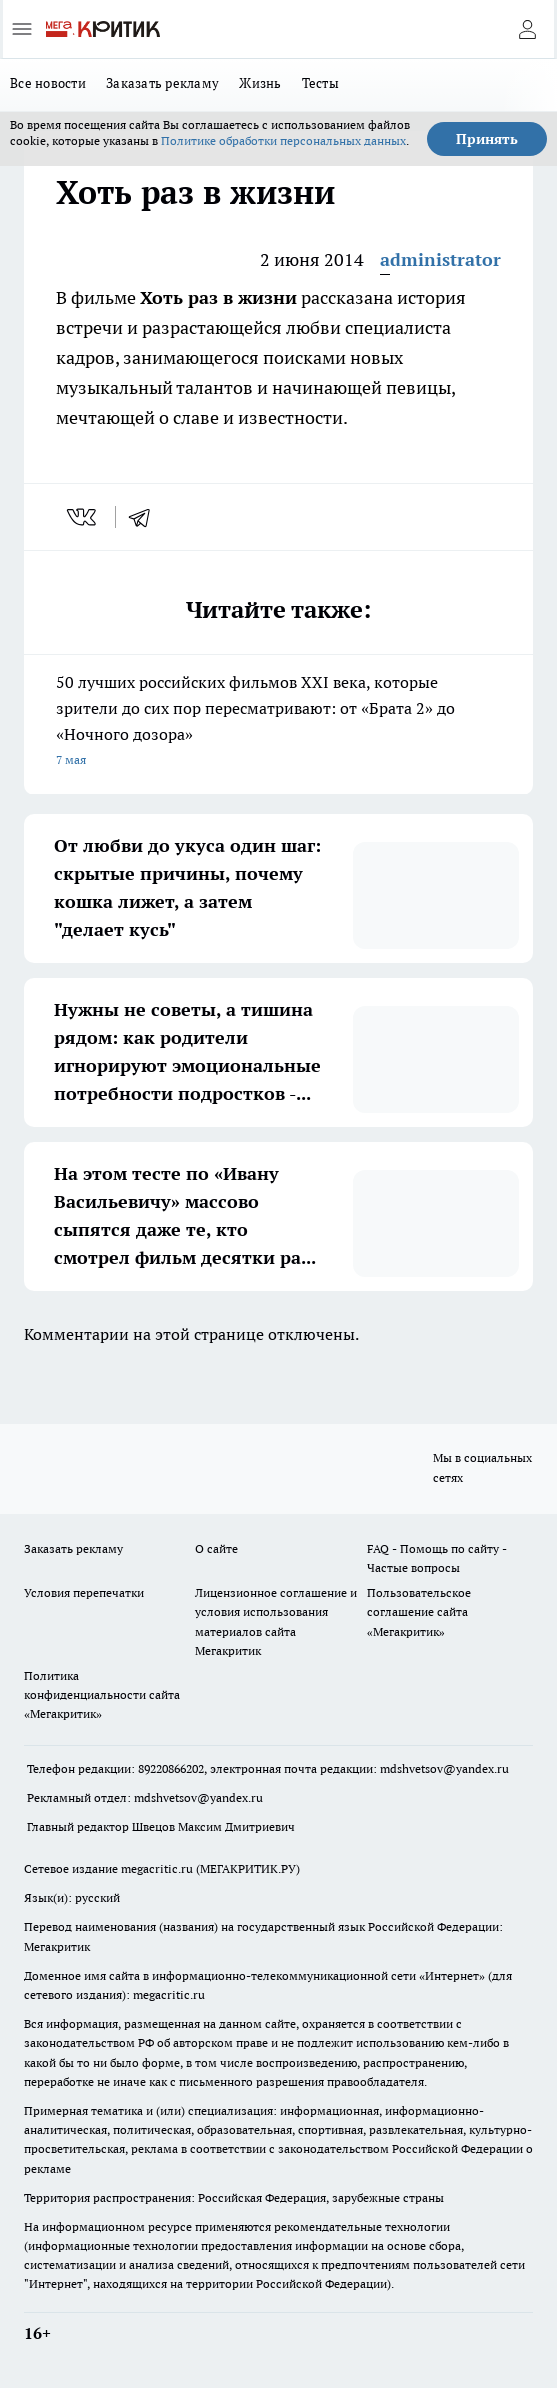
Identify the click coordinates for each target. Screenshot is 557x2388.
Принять (487, 139)
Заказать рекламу (162, 83)
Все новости (48, 83)
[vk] (83, 517)
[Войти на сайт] (527, 29)
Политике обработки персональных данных (283, 140)
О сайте (216, 1548)
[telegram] (146, 517)
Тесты (320, 83)
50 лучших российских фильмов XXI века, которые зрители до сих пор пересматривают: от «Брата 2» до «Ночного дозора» (278, 722)
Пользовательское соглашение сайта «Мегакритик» (419, 1611)
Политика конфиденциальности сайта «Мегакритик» (102, 1694)
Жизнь (260, 83)
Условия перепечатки (84, 1592)
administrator (440, 259)
